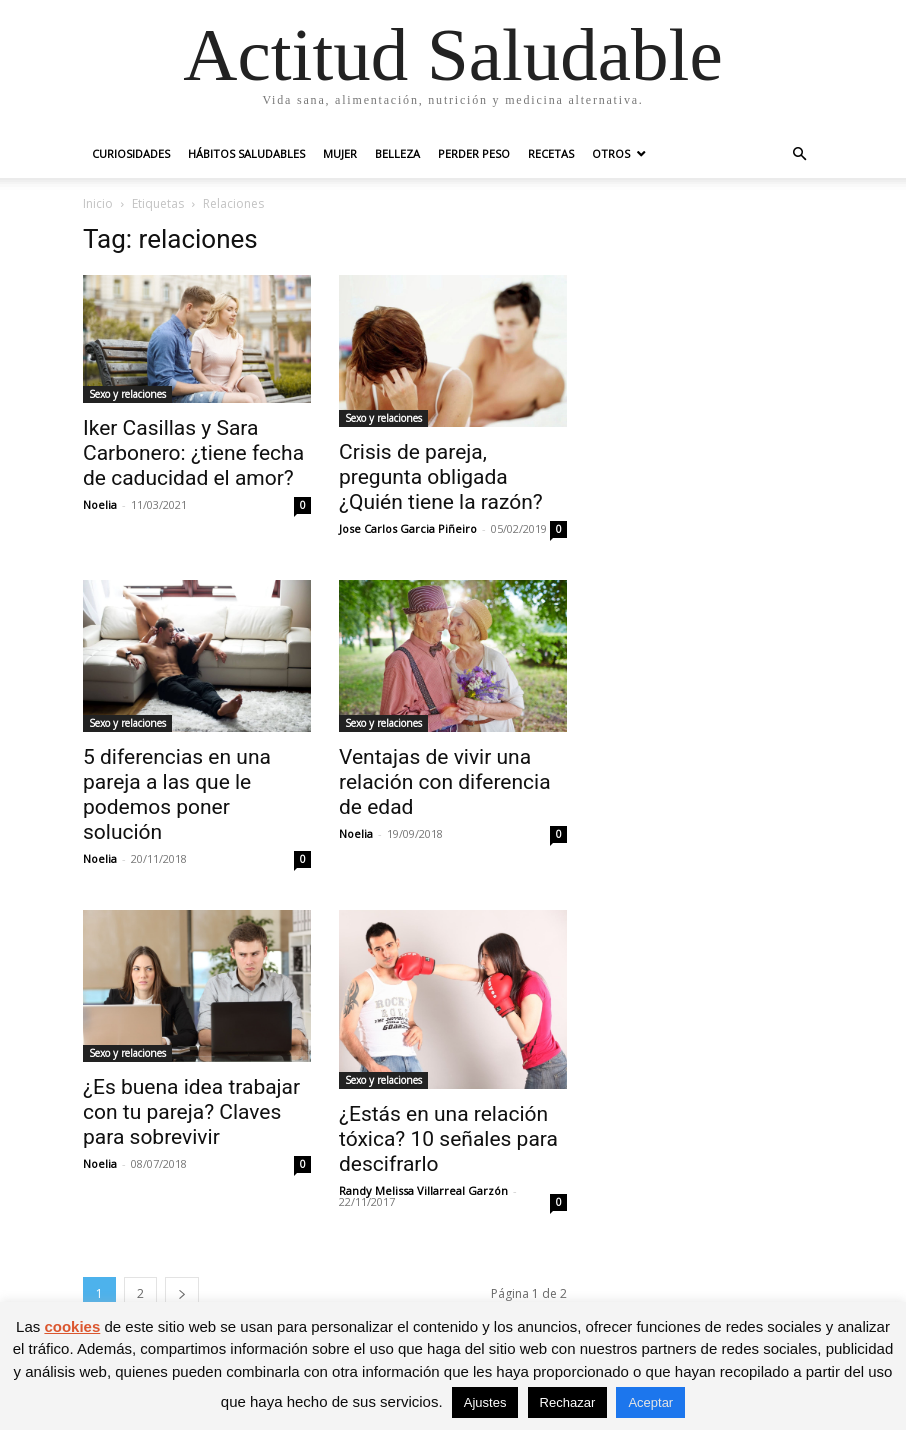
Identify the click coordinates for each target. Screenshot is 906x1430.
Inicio (98, 203)
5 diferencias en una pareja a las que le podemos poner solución (177, 794)
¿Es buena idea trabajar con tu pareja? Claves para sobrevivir (191, 1112)
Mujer (340, 153)
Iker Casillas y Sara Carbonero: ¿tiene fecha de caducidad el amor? (193, 453)
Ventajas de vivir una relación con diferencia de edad (445, 782)
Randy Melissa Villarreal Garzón (423, 1190)
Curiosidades (131, 153)
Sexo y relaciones (127, 394)
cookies (72, 1326)
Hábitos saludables (246, 153)
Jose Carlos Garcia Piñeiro (408, 528)
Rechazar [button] (568, 1402)
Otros (611, 153)
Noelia (100, 504)
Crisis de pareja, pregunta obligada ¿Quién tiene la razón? (441, 477)
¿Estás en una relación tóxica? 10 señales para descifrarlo (448, 1139)
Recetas (551, 153)
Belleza (397, 153)
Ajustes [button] (485, 1402)
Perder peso (474, 153)
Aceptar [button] (650, 1402)
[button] (799, 154)
